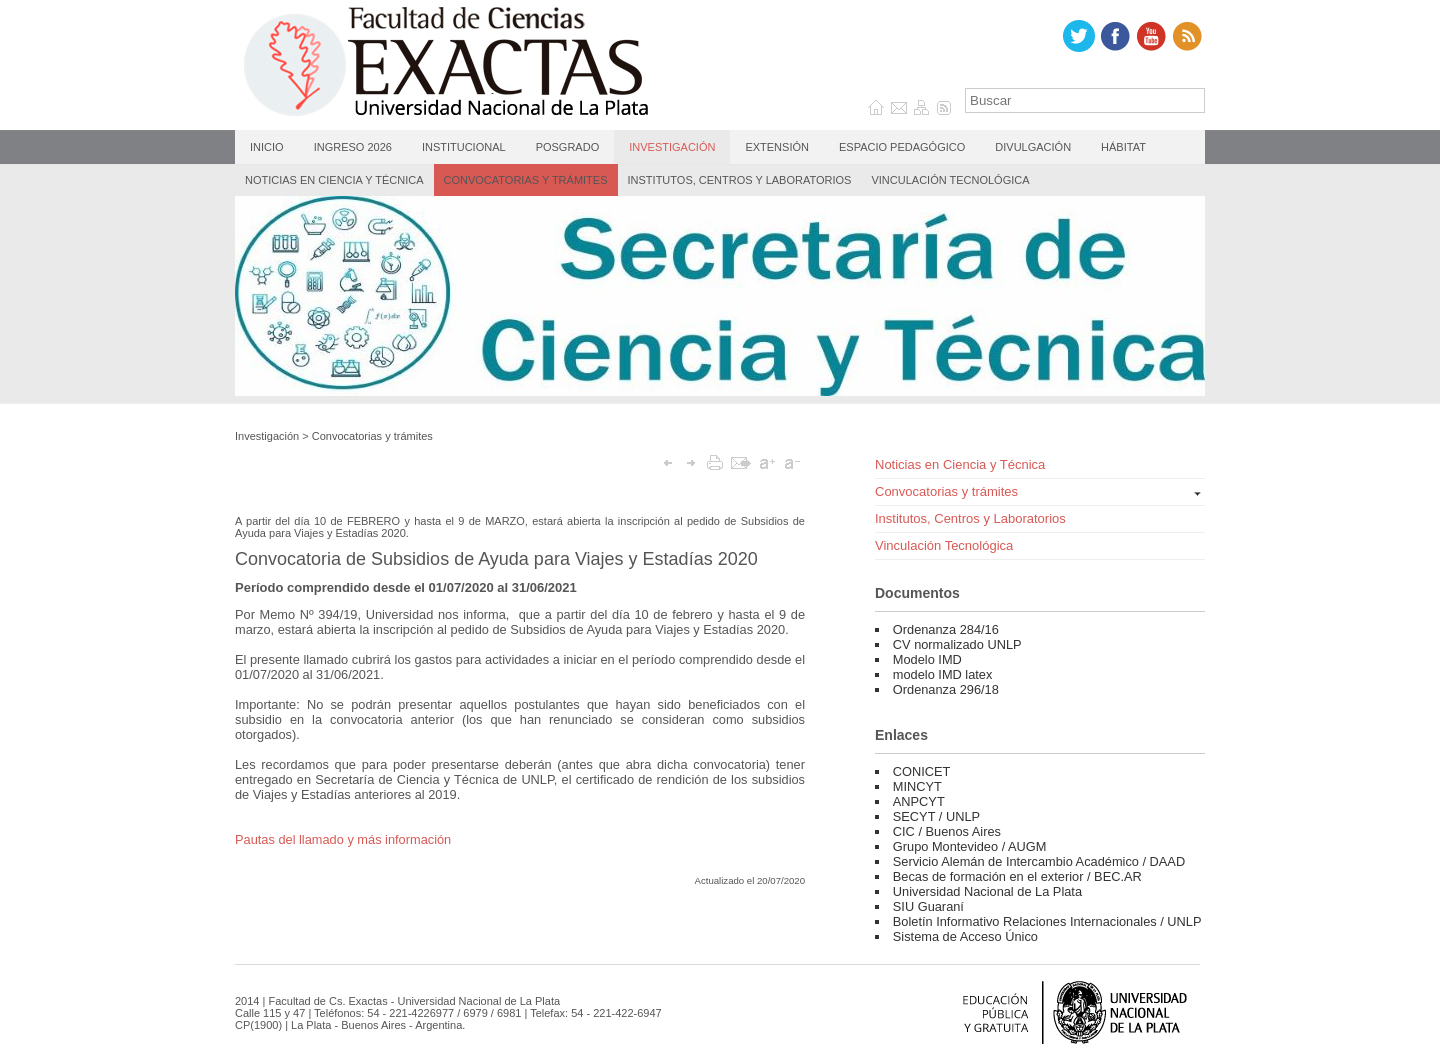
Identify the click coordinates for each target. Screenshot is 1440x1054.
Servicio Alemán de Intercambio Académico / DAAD (1039, 861)
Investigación (672, 147)
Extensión (777, 147)
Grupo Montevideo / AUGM (970, 846)
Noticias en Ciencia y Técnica (334, 180)
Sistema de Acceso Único (965, 936)
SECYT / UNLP (936, 816)
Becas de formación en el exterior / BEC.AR (1017, 876)
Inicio (267, 147)
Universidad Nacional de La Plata (987, 891)
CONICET (922, 771)
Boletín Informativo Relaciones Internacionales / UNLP (1047, 921)
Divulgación (1033, 147)
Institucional (464, 147)
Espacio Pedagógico (902, 147)
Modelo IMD (927, 659)
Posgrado (568, 147)
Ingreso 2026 (353, 147)
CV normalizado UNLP (957, 644)
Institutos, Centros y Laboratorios (740, 180)
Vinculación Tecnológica (950, 180)
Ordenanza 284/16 (946, 629)
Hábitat (1123, 147)
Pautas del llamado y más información (343, 839)
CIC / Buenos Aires (947, 831)
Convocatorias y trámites (526, 180)
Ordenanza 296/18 (946, 689)
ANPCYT (919, 801)
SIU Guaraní (928, 906)
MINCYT (917, 786)
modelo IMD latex (943, 674)
